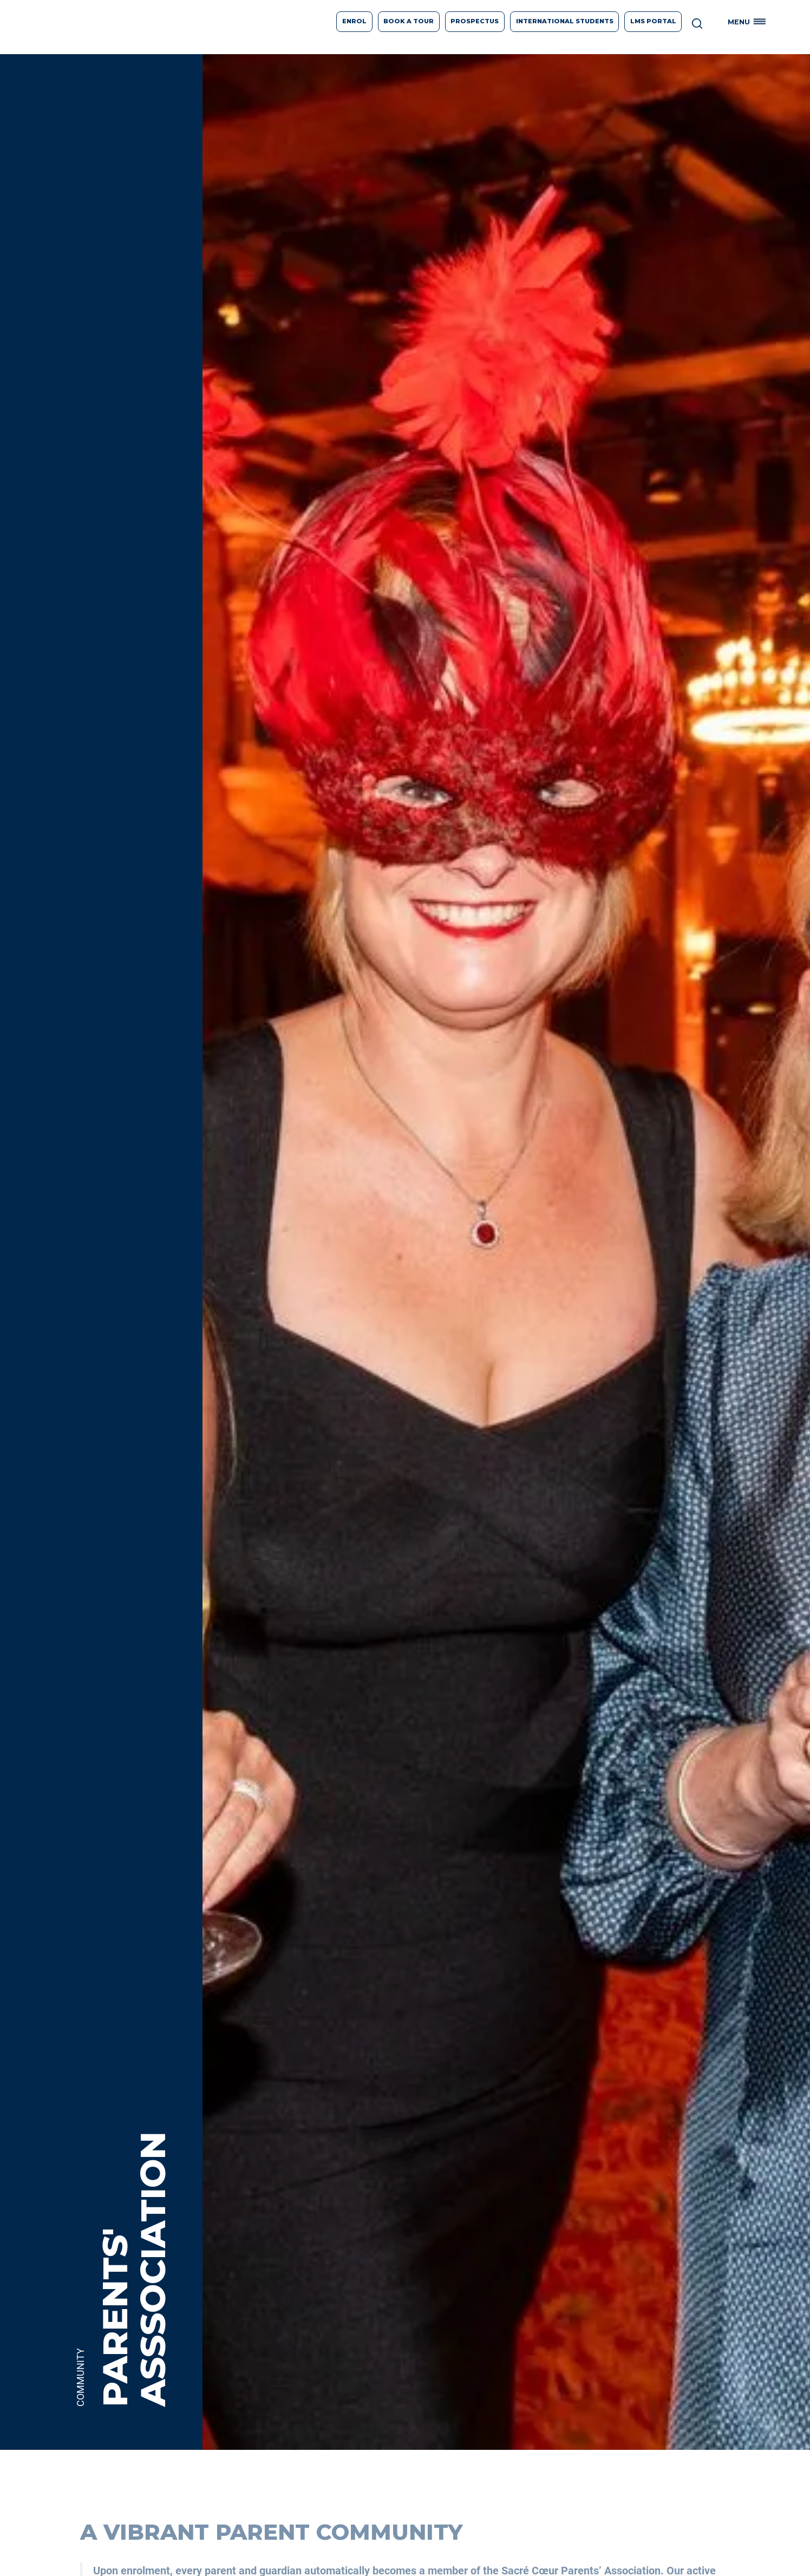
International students (564, 21)
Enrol (354, 21)
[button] (748, 21)
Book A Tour (408, 21)
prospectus (474, 21)
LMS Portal (653, 21)
